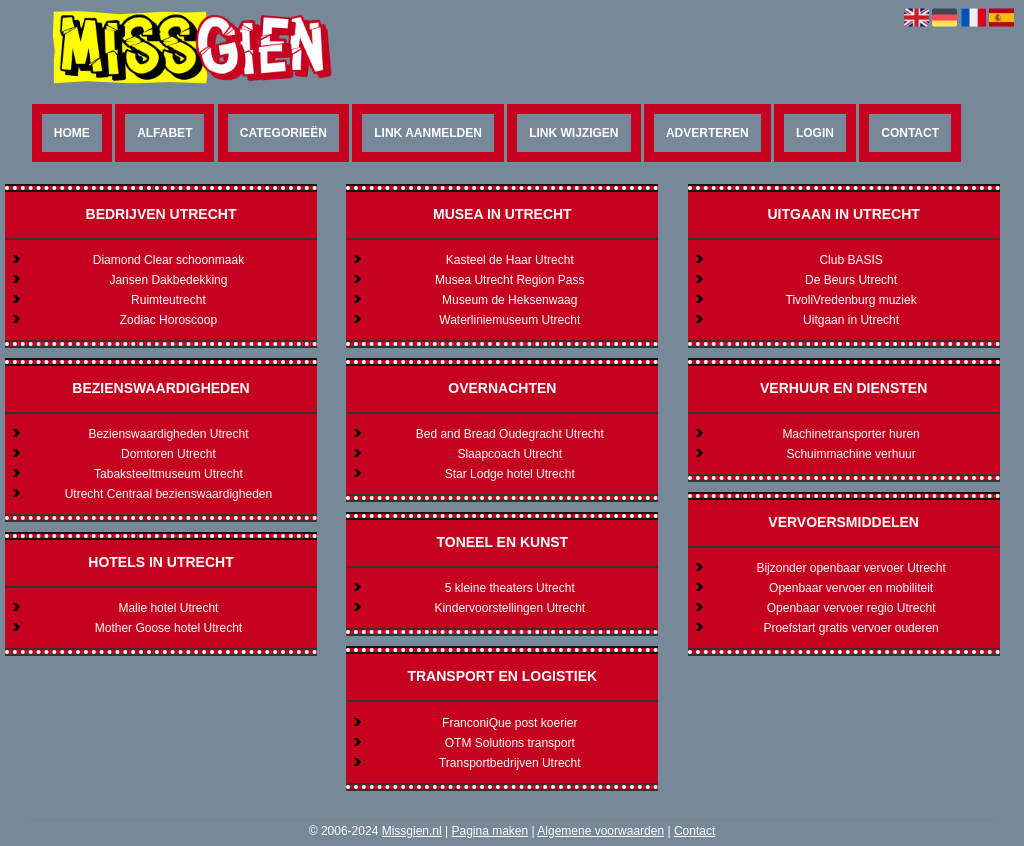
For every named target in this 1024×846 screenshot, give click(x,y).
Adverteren (707, 133)
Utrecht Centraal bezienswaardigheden (168, 494)
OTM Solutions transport (510, 743)
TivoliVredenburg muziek (851, 300)
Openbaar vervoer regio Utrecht (851, 608)
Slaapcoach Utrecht (509, 454)
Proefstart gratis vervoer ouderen (850, 628)
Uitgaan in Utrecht (851, 320)
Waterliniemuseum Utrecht (509, 320)
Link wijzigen (573, 133)
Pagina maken (489, 831)
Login (815, 133)
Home (72, 133)
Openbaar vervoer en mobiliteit (851, 588)
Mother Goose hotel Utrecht (168, 628)
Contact (910, 133)
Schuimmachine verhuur (850, 454)
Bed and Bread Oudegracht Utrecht (510, 434)
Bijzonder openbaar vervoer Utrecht (850, 568)
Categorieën (283, 133)
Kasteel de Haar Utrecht (510, 260)
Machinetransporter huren (850, 434)
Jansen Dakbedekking (168, 280)
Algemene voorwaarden (600, 831)
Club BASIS (850, 260)
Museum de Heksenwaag (509, 300)
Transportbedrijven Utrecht (510, 763)
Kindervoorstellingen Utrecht (509, 608)
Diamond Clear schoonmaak (168, 260)
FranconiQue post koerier (509, 723)
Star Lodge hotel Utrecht (510, 474)
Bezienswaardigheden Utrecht (168, 434)
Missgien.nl (412, 831)
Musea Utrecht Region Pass (509, 280)
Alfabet (164, 133)
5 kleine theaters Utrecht (510, 588)
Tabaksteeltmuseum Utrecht (168, 474)
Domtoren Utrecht (168, 454)
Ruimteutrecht (168, 300)
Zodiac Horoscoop (168, 320)
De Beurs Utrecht (851, 280)
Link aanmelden (428, 133)
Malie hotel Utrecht (168, 608)
